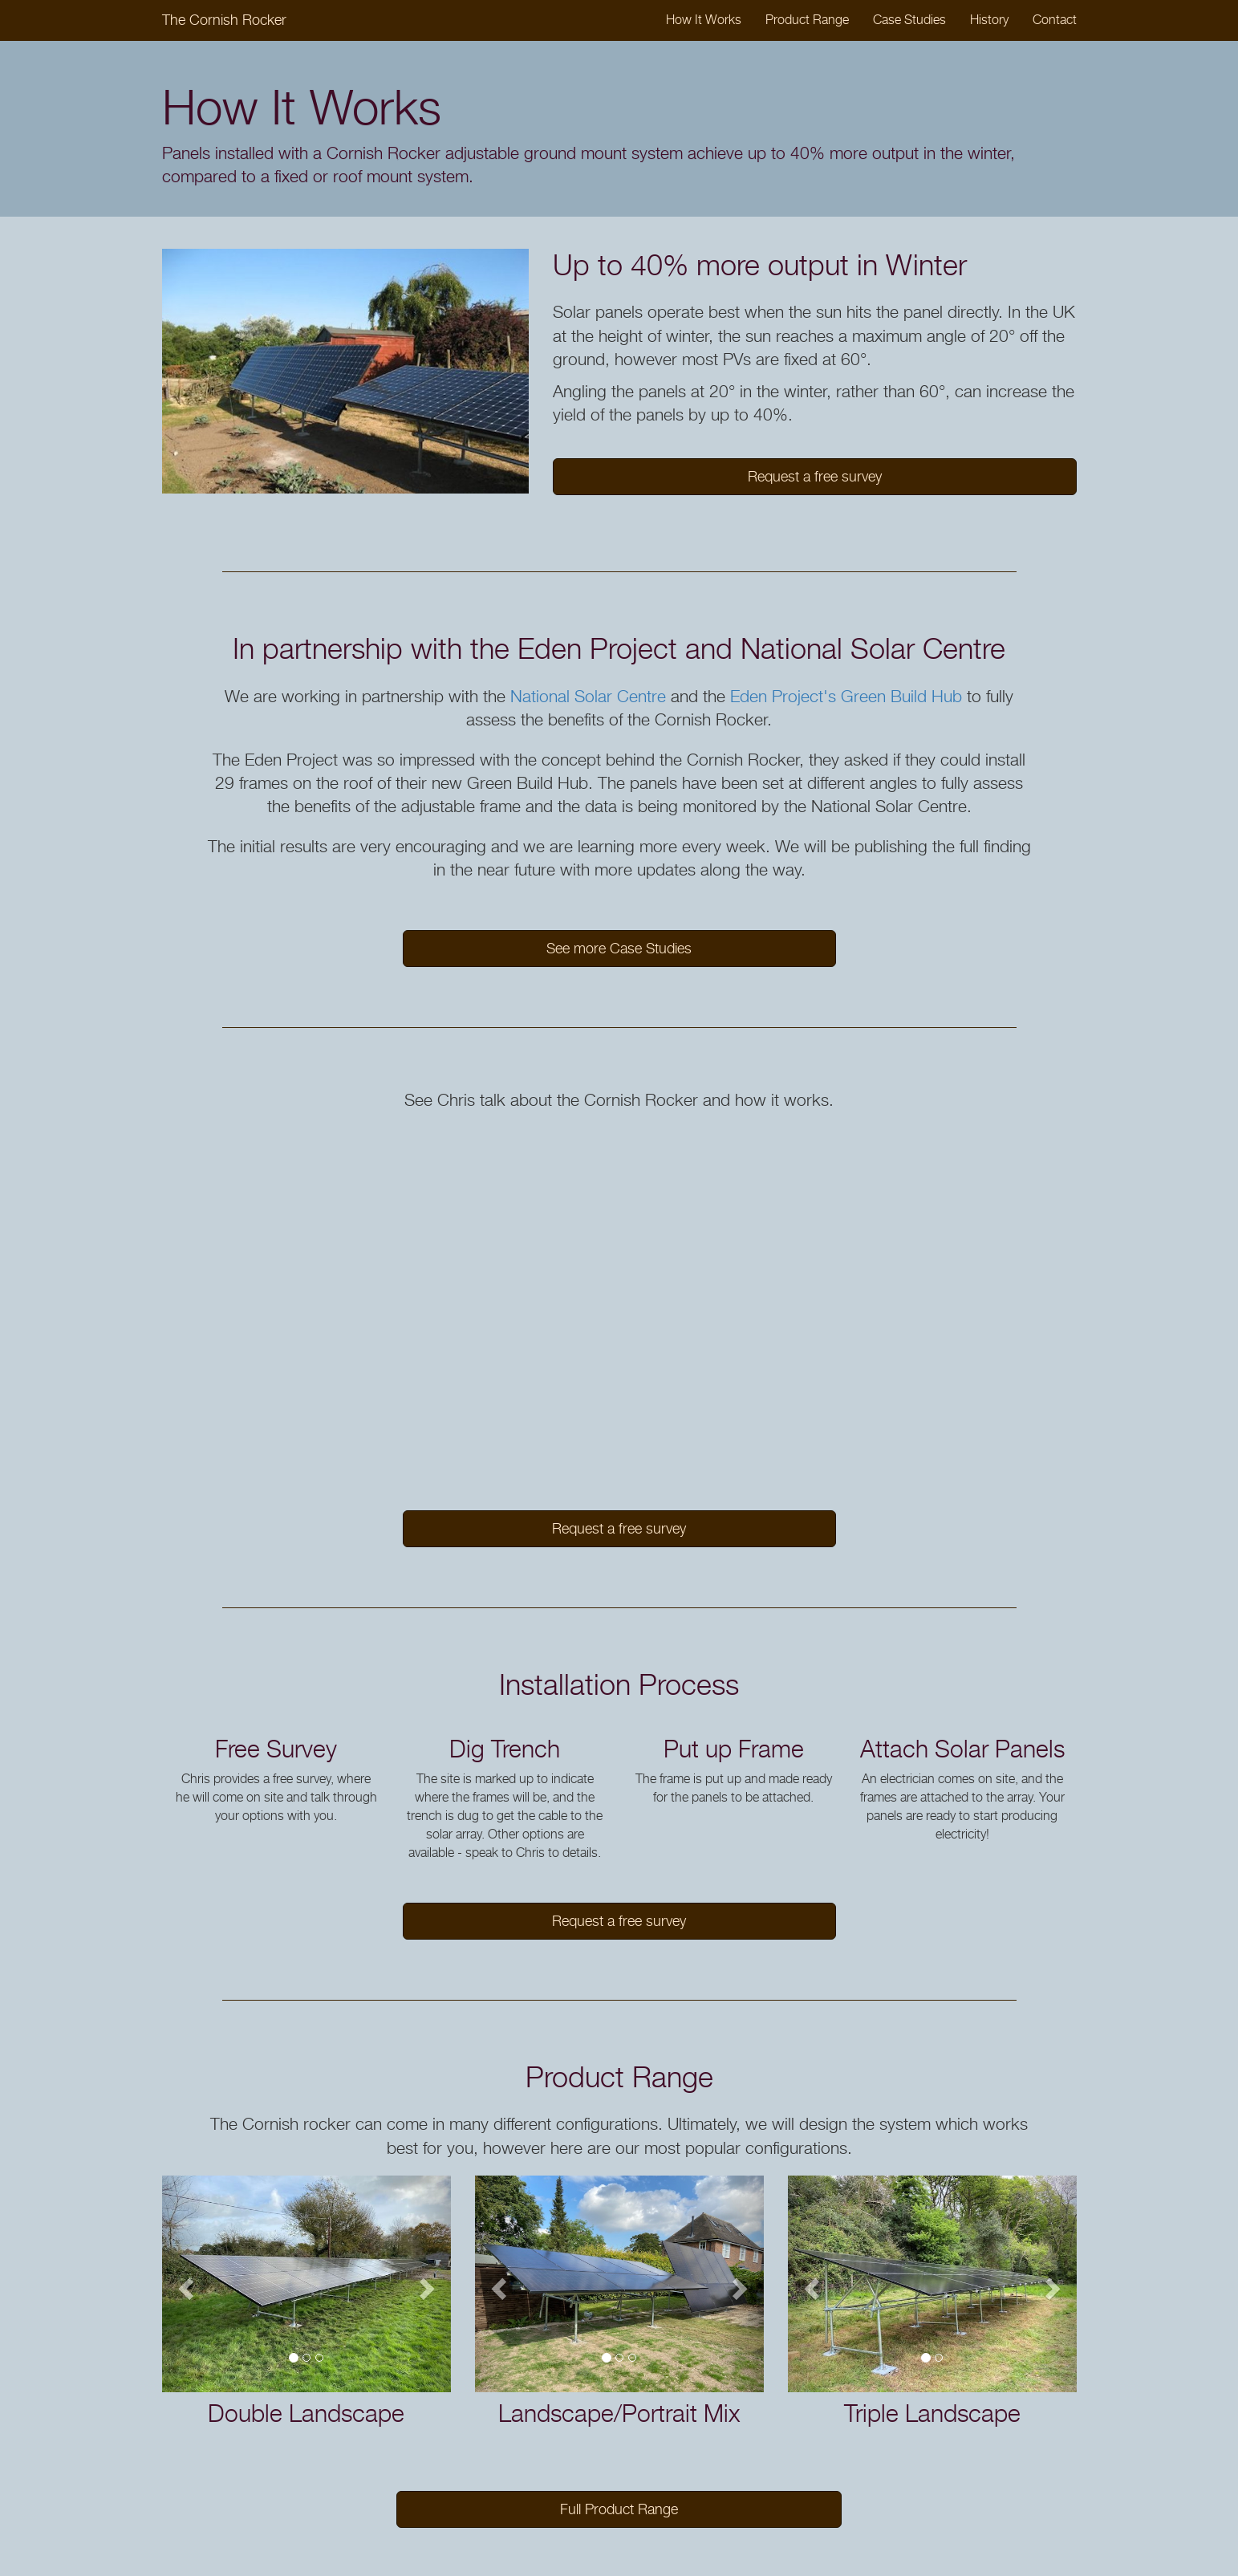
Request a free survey (815, 476)
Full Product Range (619, 2509)
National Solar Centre (588, 696)
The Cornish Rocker (224, 19)
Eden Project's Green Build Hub (846, 696)
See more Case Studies (619, 948)
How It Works (703, 19)
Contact (1055, 19)
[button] (183, 2284)
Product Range (807, 19)
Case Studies (909, 19)
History (989, 19)
